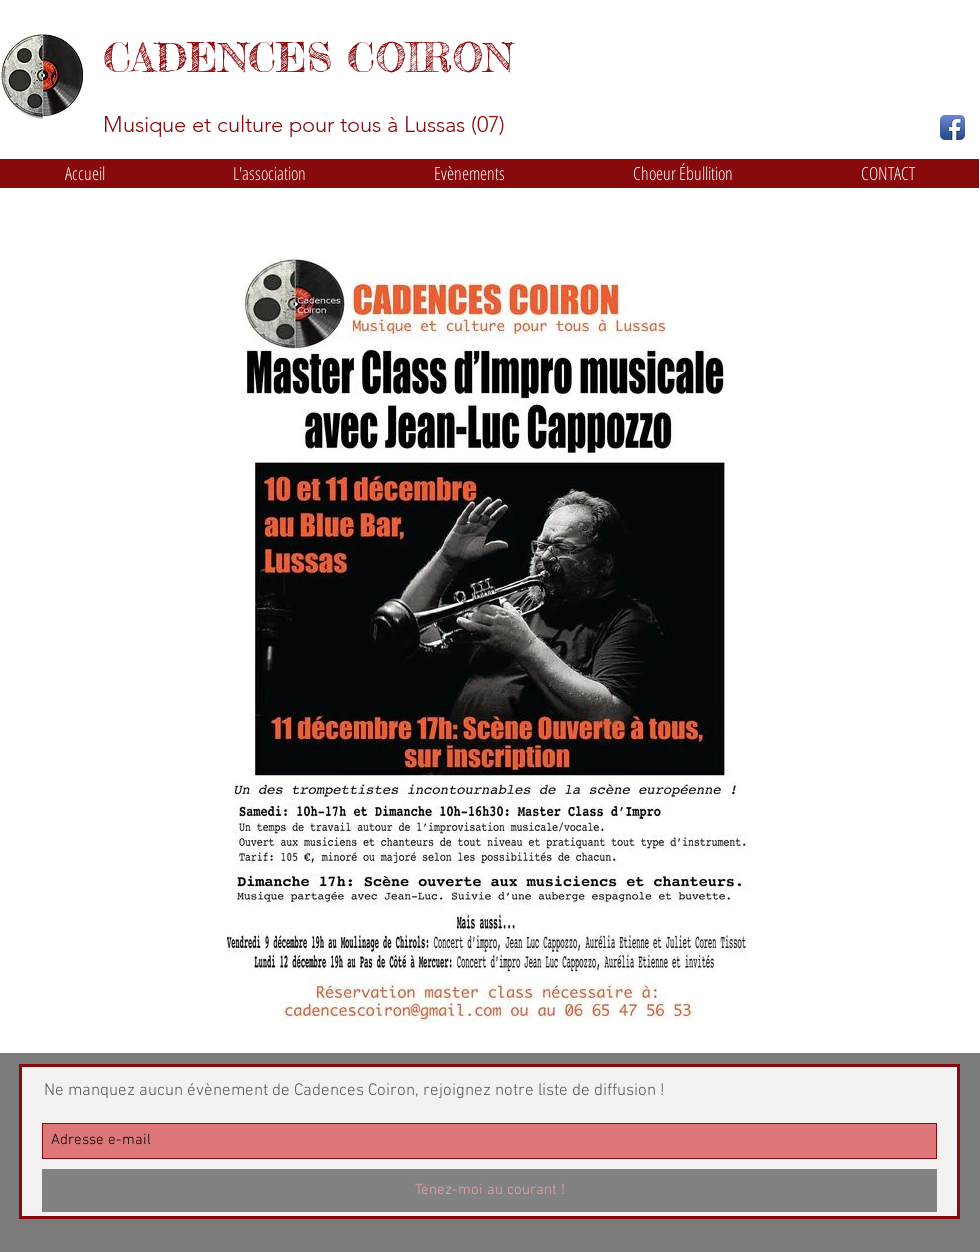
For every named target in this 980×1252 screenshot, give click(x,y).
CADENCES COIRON (308, 57)
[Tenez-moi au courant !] (489, 1190)
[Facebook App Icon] (952, 127)
